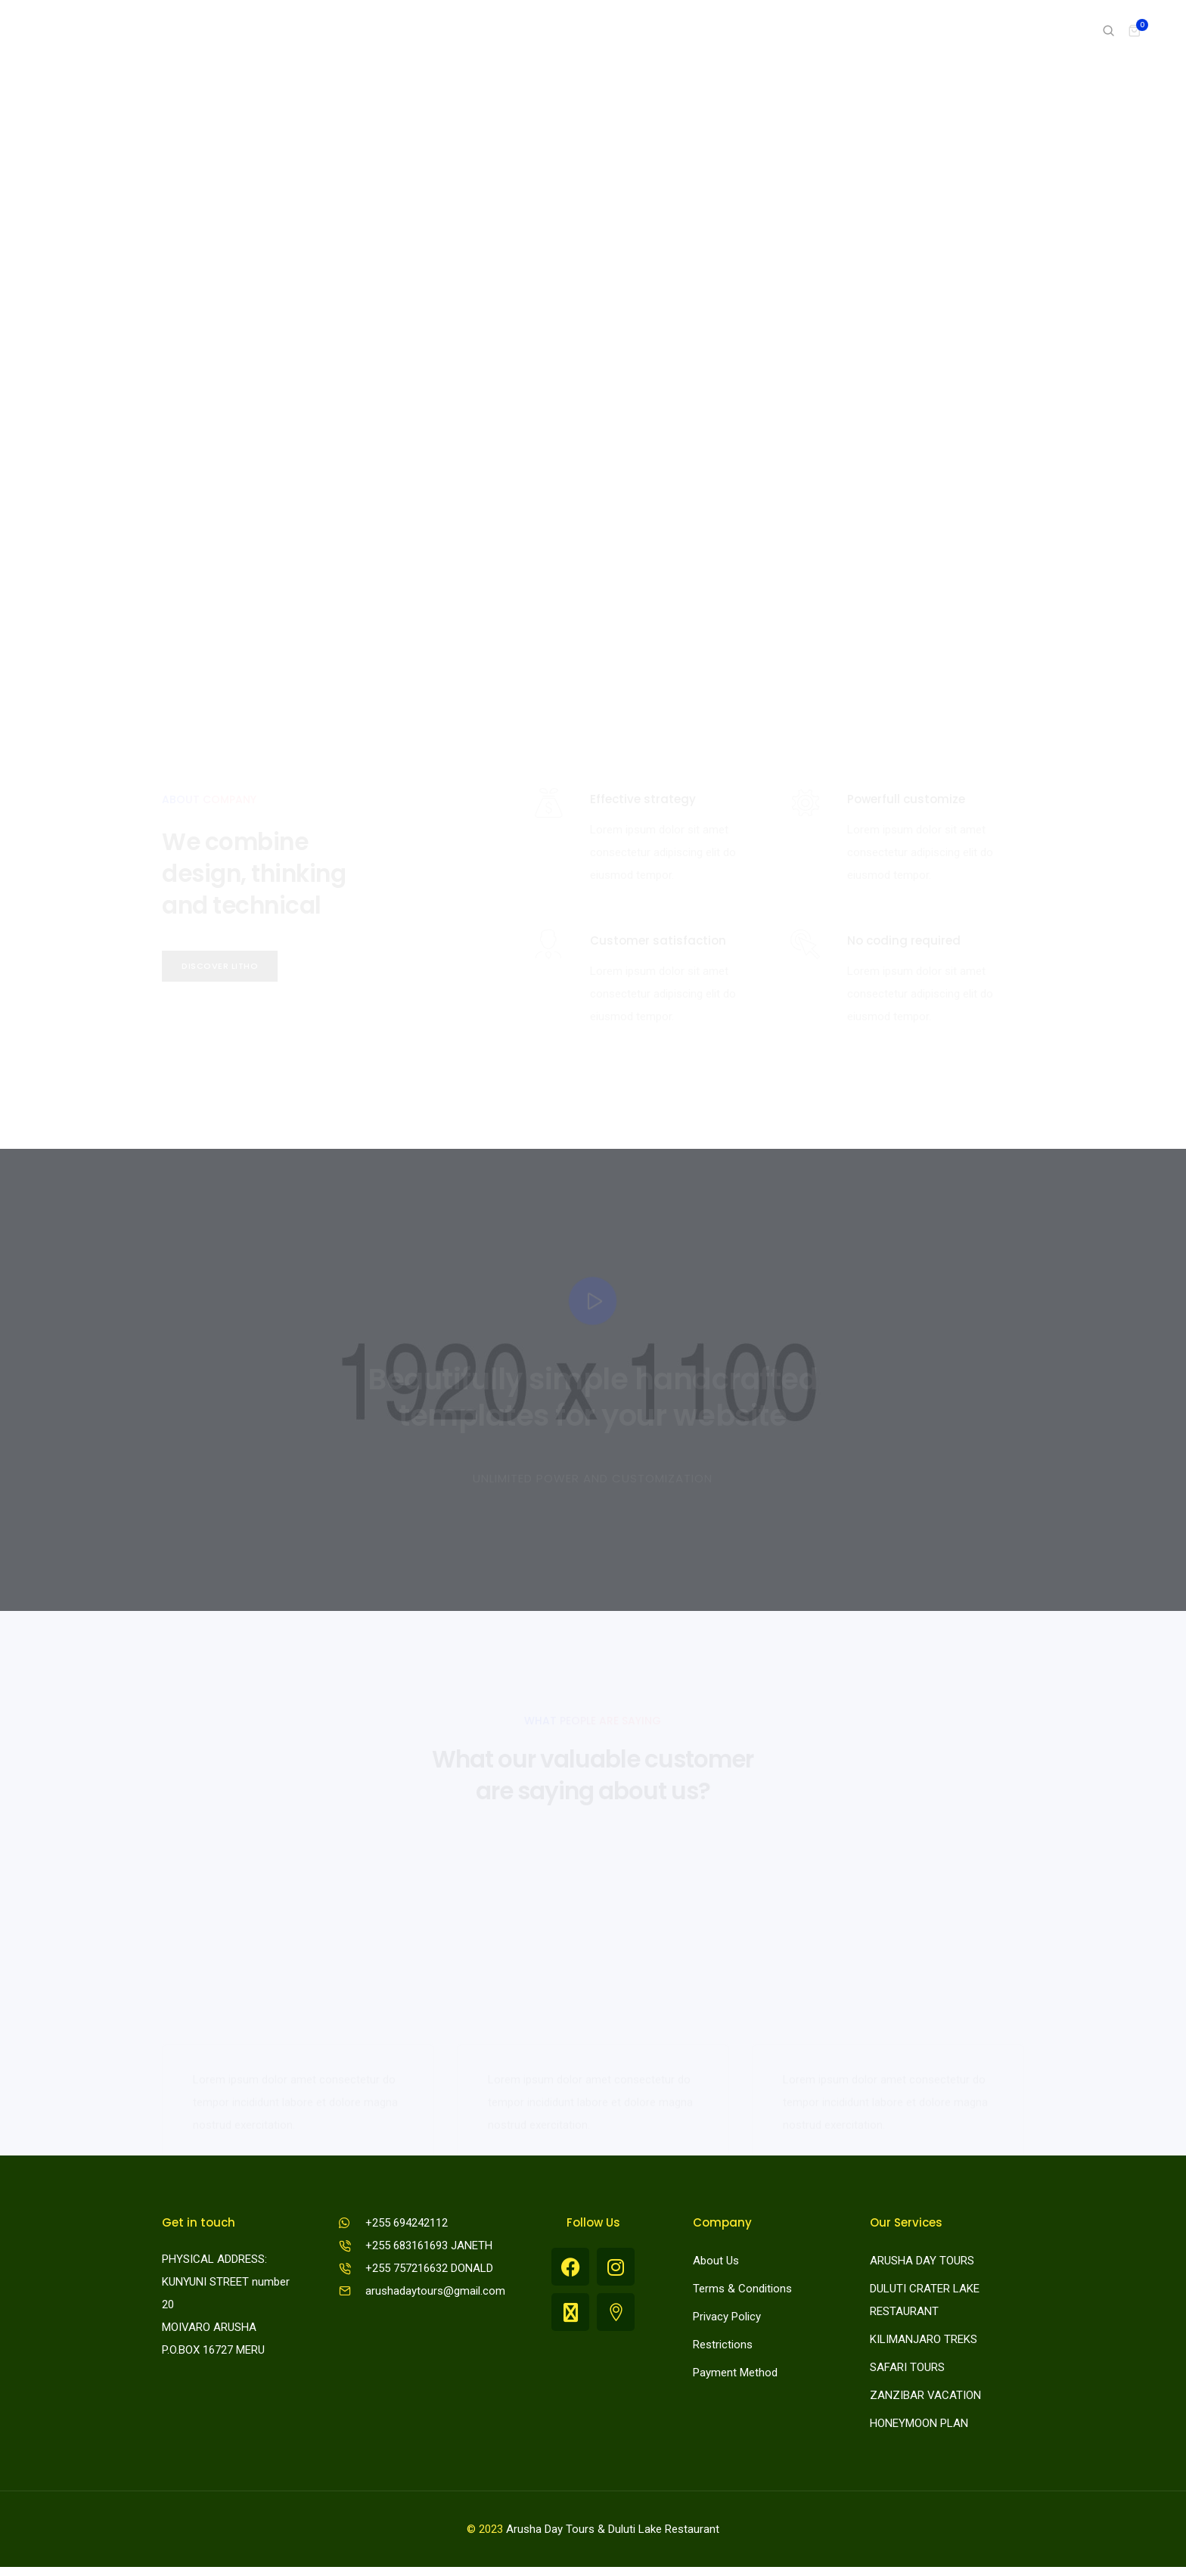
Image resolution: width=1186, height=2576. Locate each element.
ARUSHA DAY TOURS (922, 2266)
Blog (996, 30)
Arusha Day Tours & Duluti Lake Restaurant (612, 2538)
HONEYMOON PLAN (919, 2429)
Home (651, 30)
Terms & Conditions (742, 2294)
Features (932, 30)
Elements (856, 30)
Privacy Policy (727, 2322)
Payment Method (735, 2378)
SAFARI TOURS (907, 2373)
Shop (1050, 30)
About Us (716, 2266)
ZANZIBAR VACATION (925, 2401)
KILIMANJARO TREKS (923, 2345)
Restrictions (723, 2350)
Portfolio (780, 30)
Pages (712, 30)
